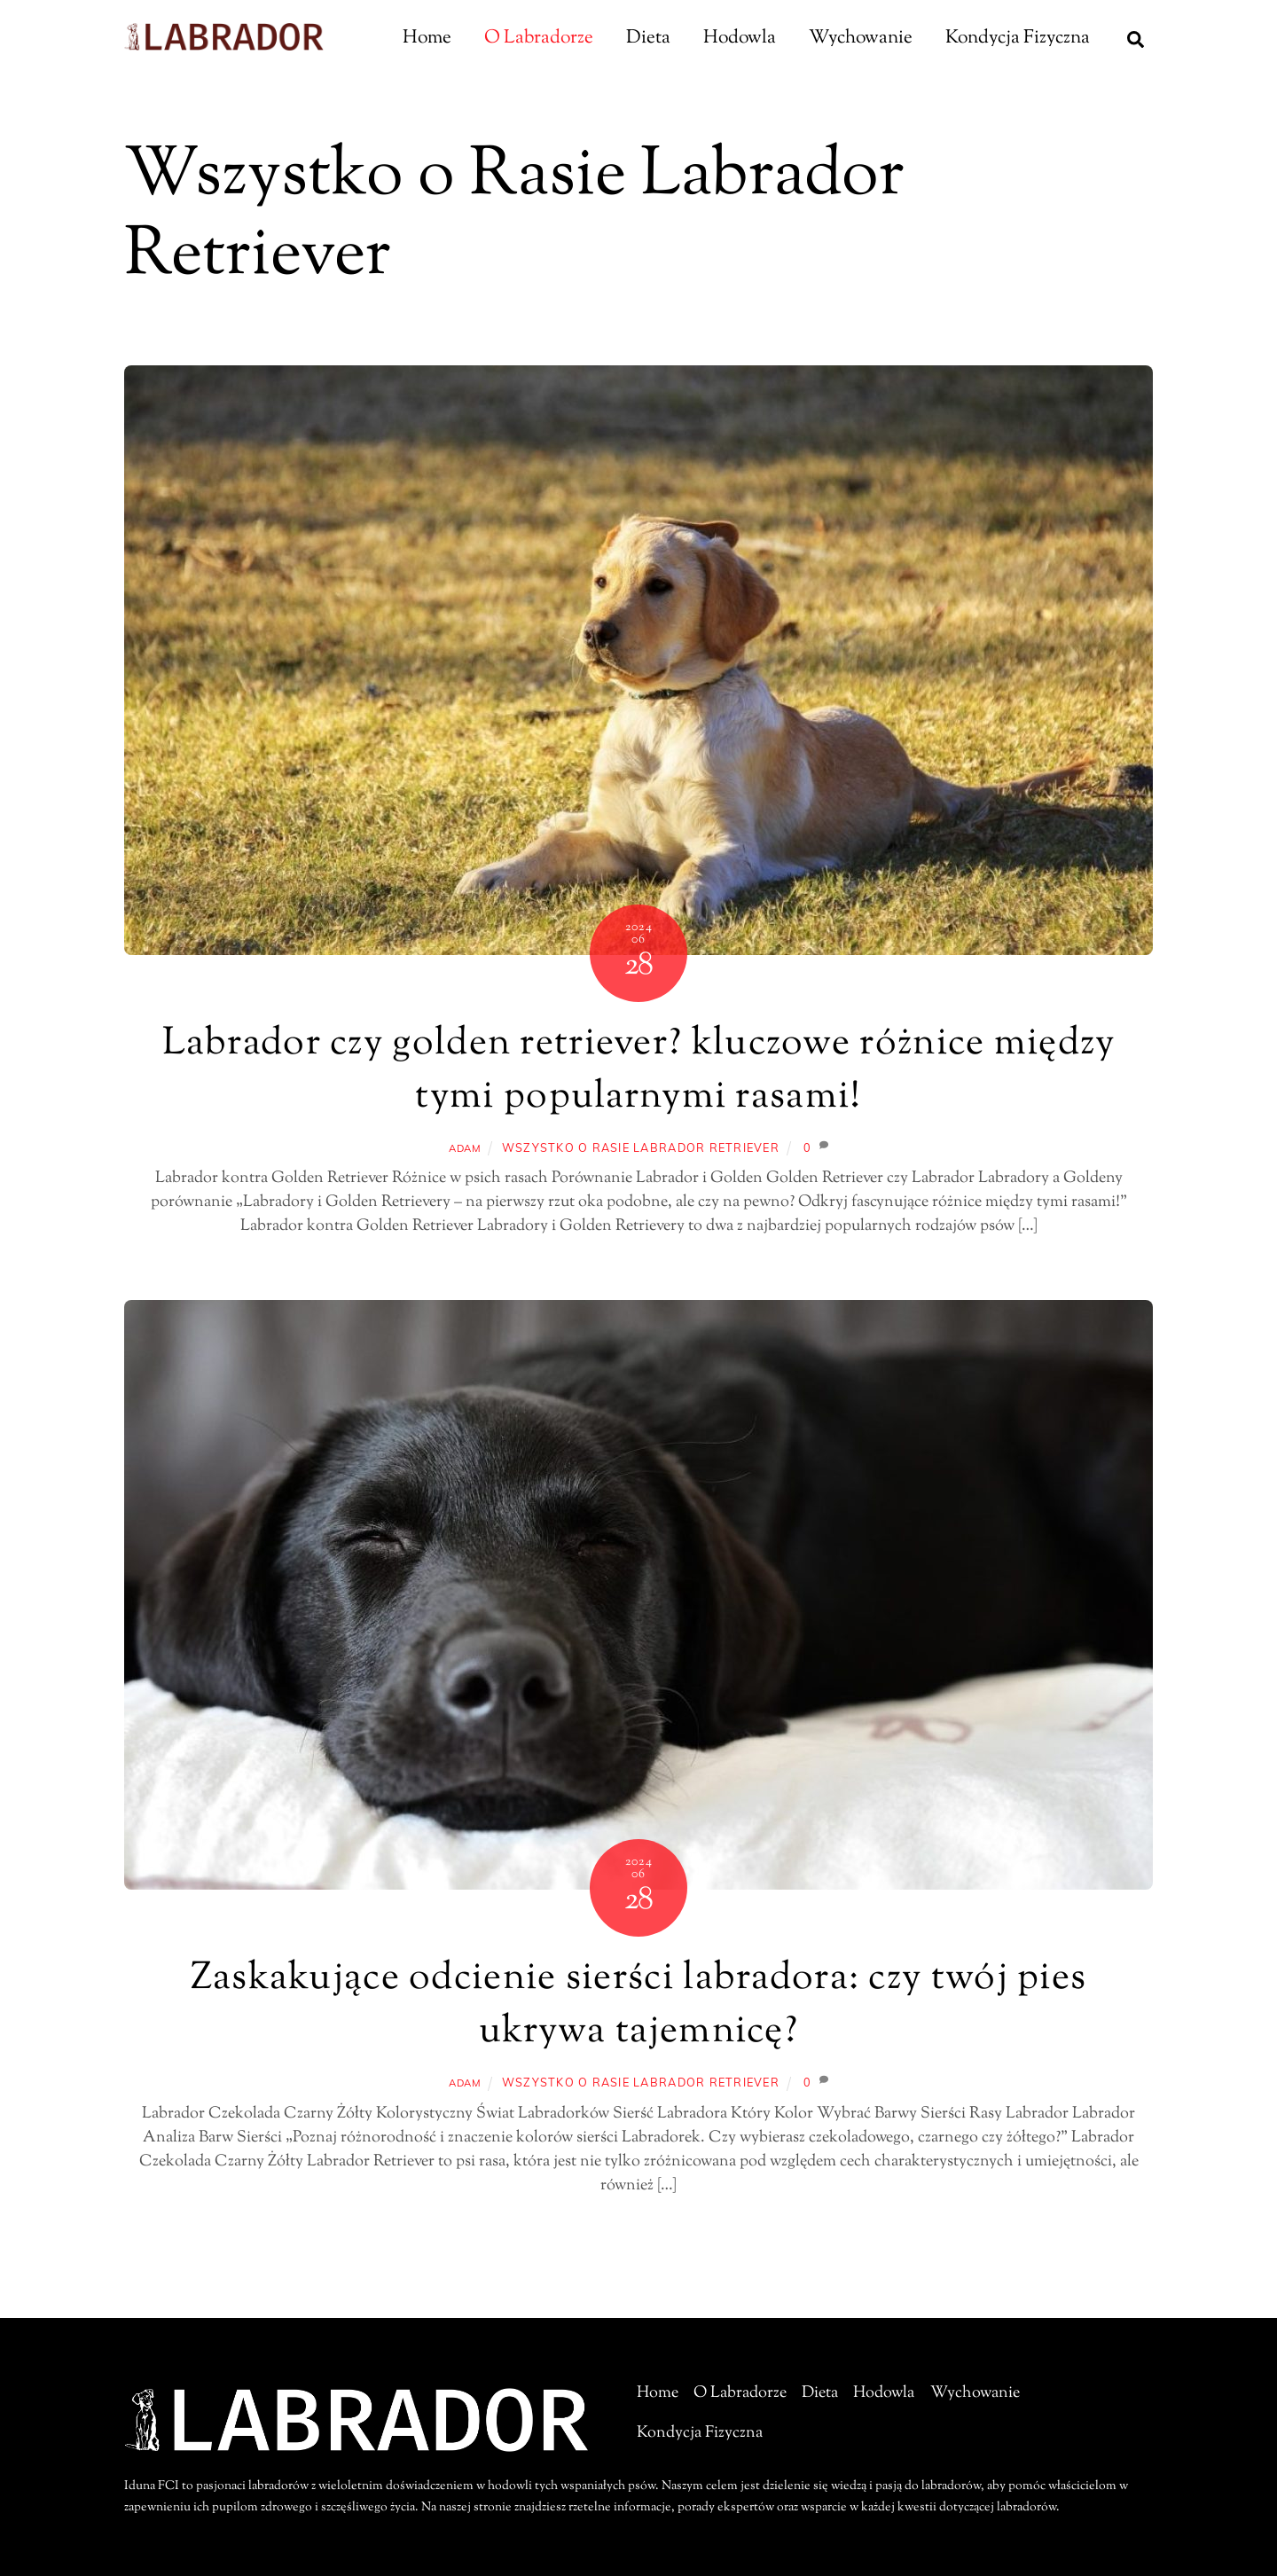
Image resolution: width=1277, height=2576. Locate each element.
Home (427, 38)
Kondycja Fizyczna (1017, 38)
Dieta (648, 38)
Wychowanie (861, 38)
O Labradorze (538, 38)
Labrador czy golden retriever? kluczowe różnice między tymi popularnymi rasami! (639, 1071)
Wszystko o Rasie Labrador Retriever (641, 1147)
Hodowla (739, 38)
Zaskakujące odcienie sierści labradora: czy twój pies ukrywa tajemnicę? (639, 2006)
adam (465, 1148)
